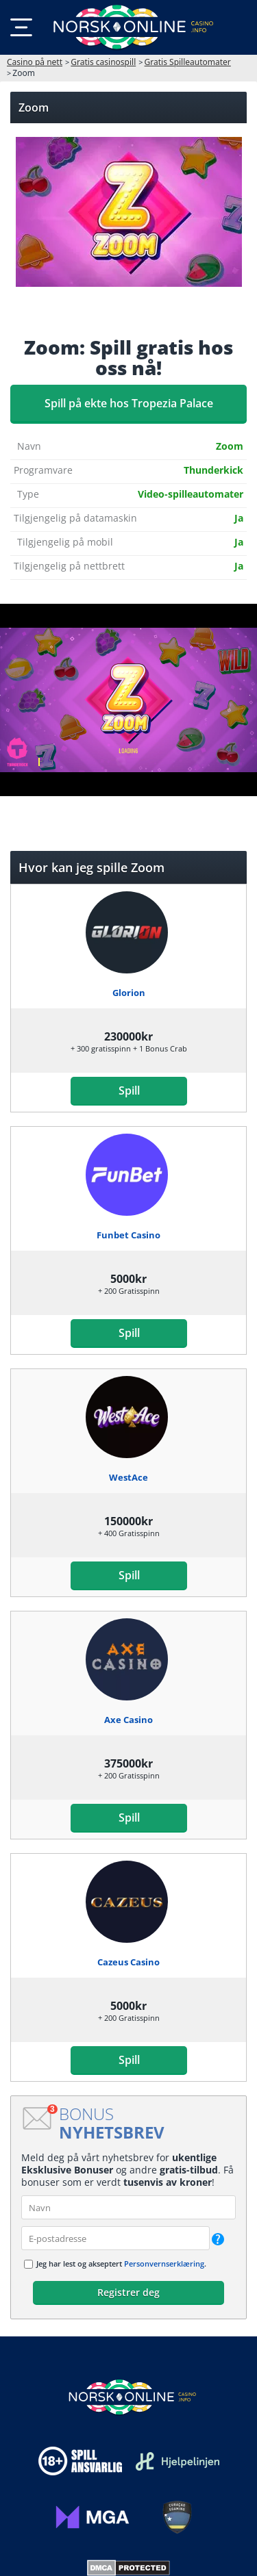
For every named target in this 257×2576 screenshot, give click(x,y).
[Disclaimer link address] (177, 2461)
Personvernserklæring (164, 2263)
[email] (115, 2238)
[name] (128, 2207)
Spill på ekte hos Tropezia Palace (129, 403)
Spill (128, 1090)
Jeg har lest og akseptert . (121, 2263)
